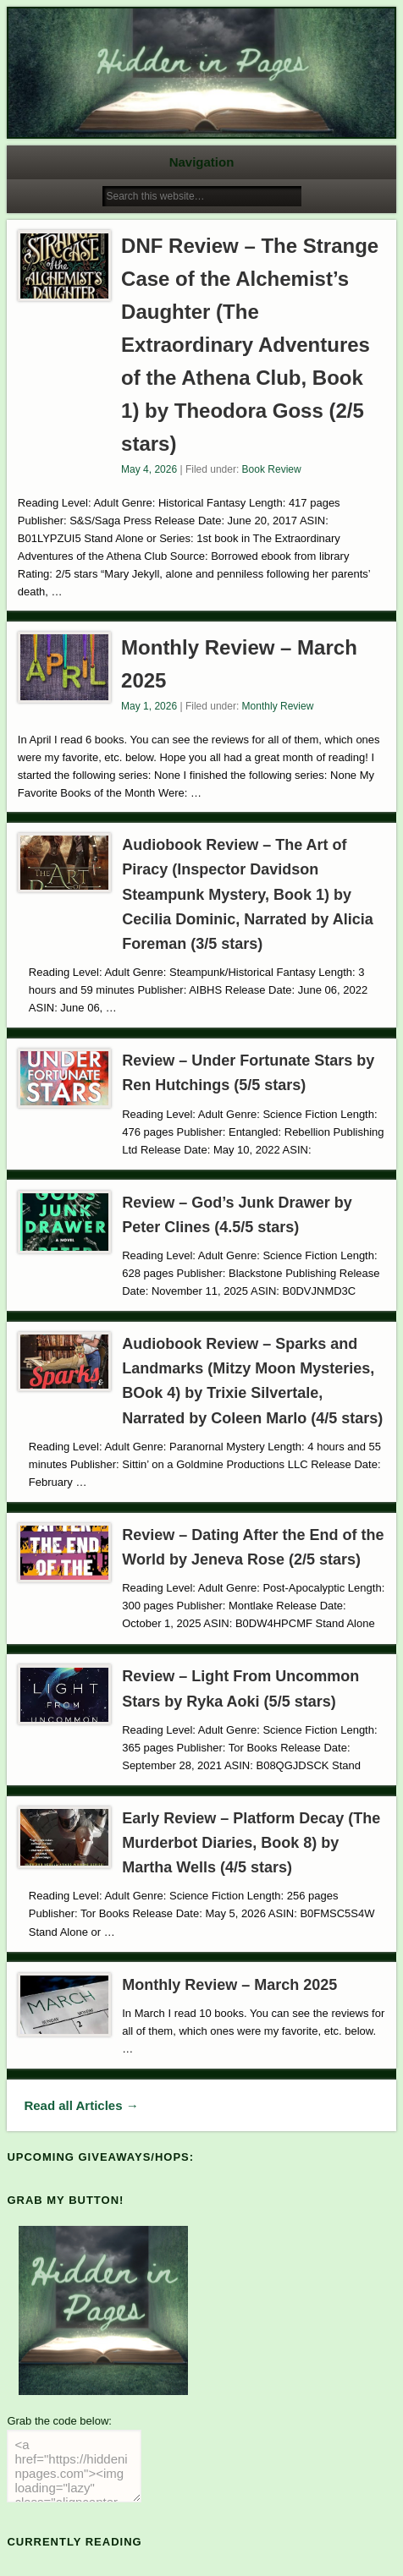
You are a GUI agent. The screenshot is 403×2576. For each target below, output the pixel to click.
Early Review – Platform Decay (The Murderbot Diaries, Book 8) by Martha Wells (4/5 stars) (251, 1843)
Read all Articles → (81, 2105)
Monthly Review (278, 706)
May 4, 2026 (149, 469)
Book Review (271, 469)
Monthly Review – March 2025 (229, 1984)
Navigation (202, 162)
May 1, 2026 (149, 706)
